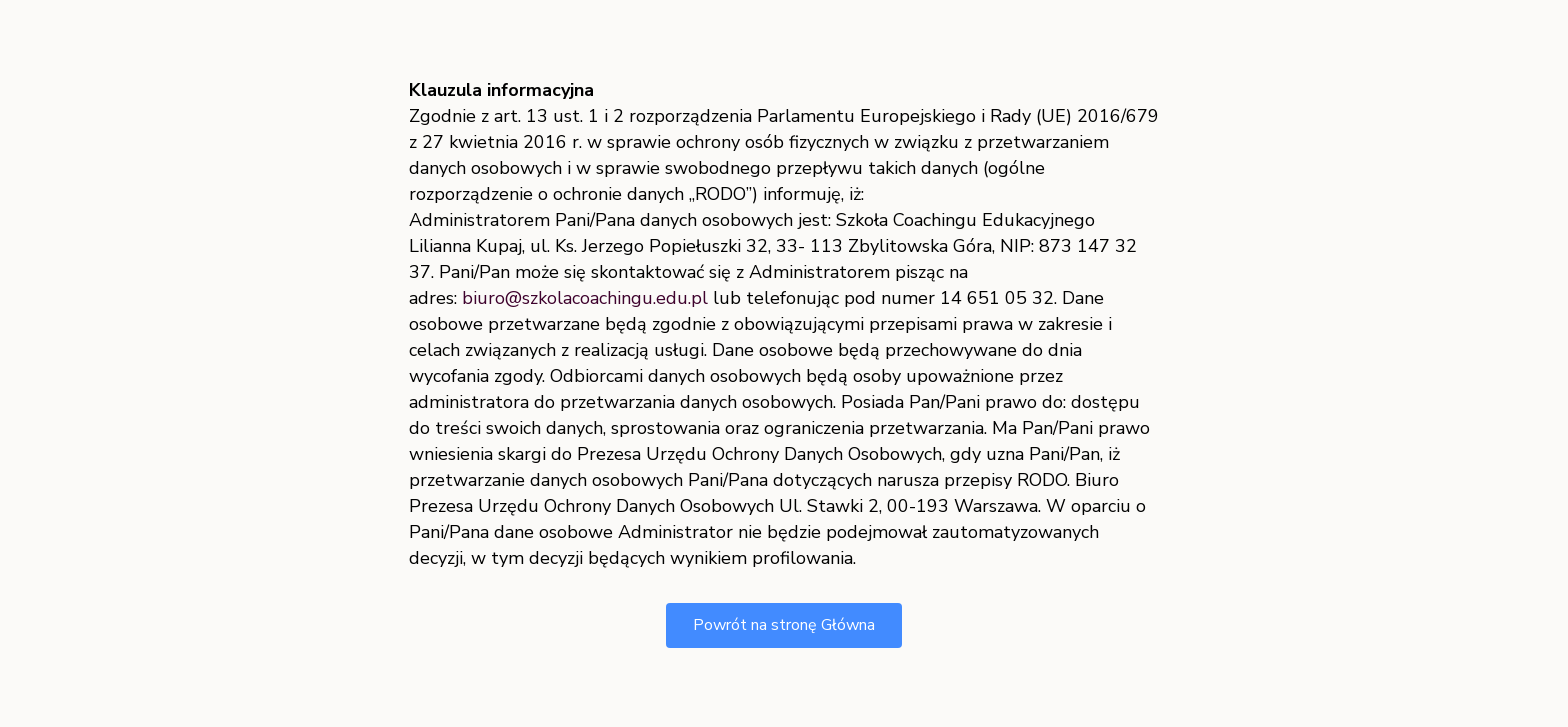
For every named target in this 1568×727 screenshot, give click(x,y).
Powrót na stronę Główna (784, 625)
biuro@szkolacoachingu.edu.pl (585, 298)
